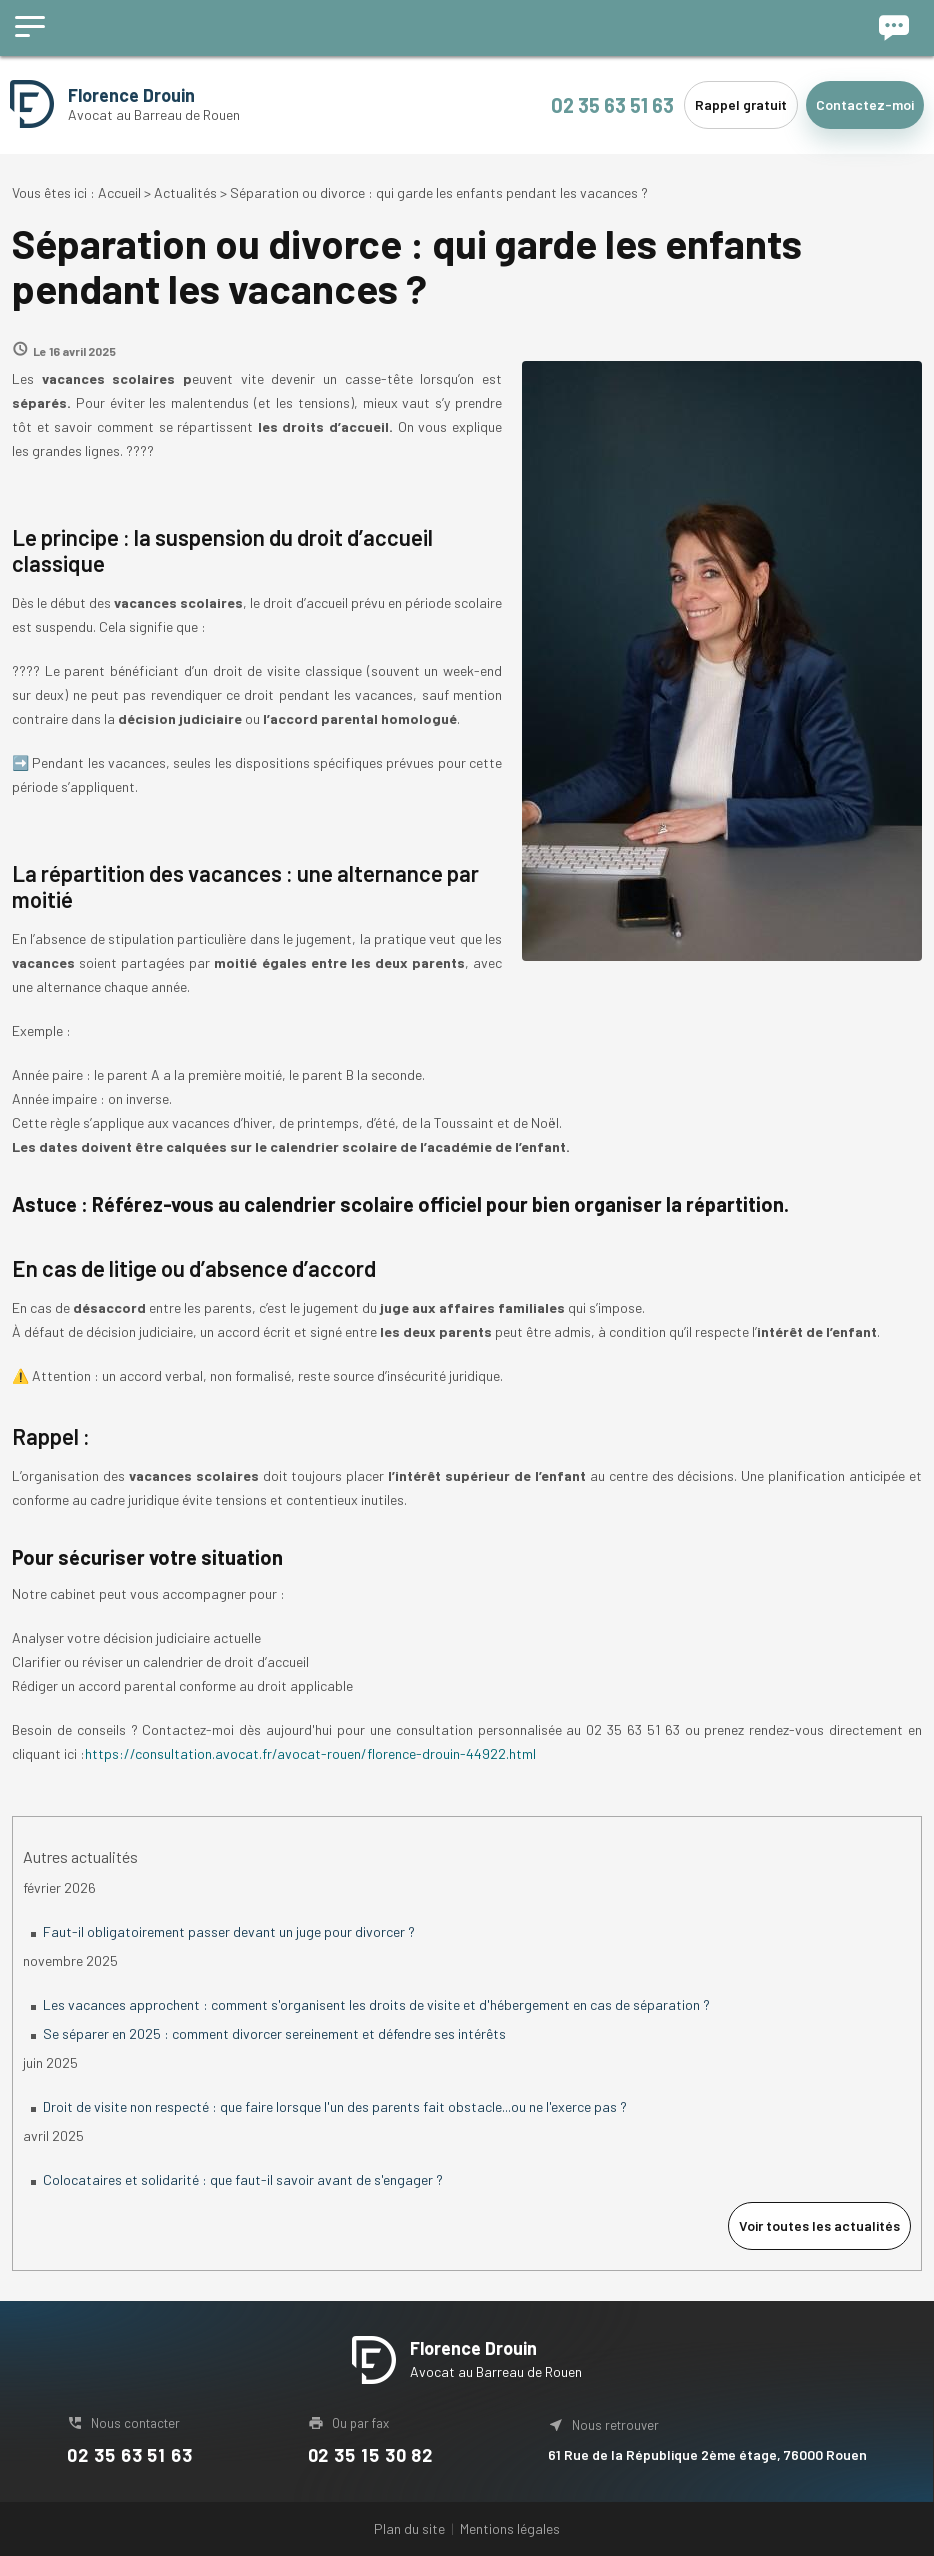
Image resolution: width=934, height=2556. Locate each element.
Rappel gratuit (741, 104)
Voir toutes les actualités (819, 2225)
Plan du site (409, 2528)
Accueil (119, 192)
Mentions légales (510, 2528)
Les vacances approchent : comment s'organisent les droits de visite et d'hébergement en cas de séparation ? (376, 2004)
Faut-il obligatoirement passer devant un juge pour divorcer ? (229, 1931)
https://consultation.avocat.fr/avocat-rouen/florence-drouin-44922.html (310, 1753)
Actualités (185, 192)
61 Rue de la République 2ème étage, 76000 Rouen (707, 2454)
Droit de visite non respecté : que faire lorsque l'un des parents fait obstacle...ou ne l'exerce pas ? (335, 2106)
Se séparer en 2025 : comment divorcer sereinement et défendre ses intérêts (274, 2033)
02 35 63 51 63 (612, 105)
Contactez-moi (865, 104)
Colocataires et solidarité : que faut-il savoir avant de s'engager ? (243, 2179)
